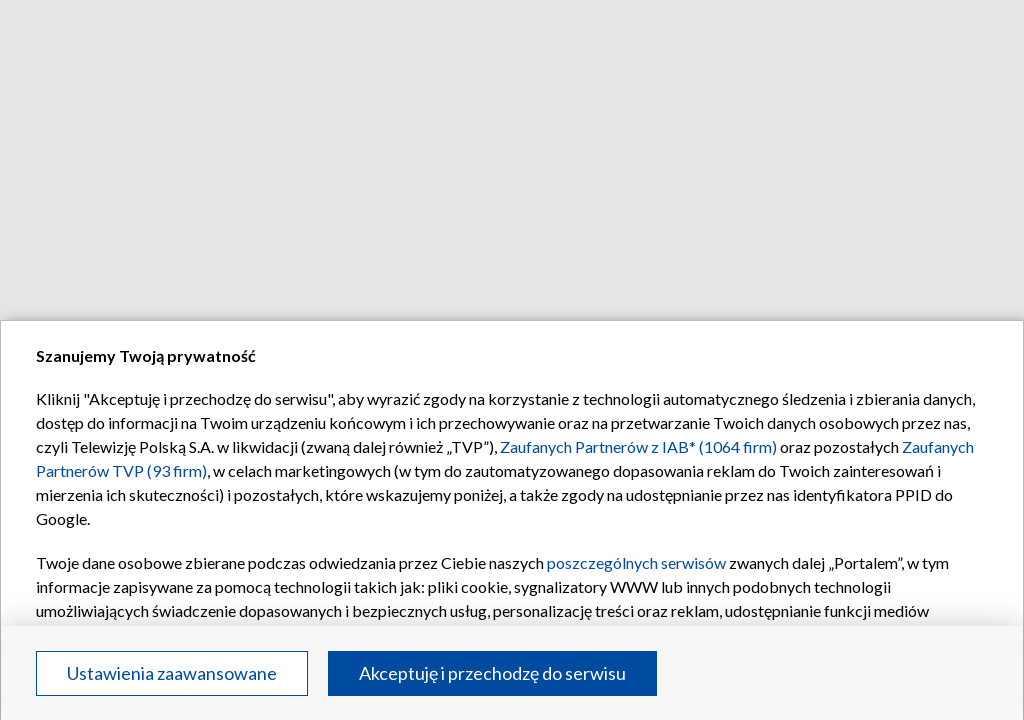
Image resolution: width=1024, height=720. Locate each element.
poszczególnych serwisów (636, 562)
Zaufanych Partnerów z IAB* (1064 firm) (638, 446)
